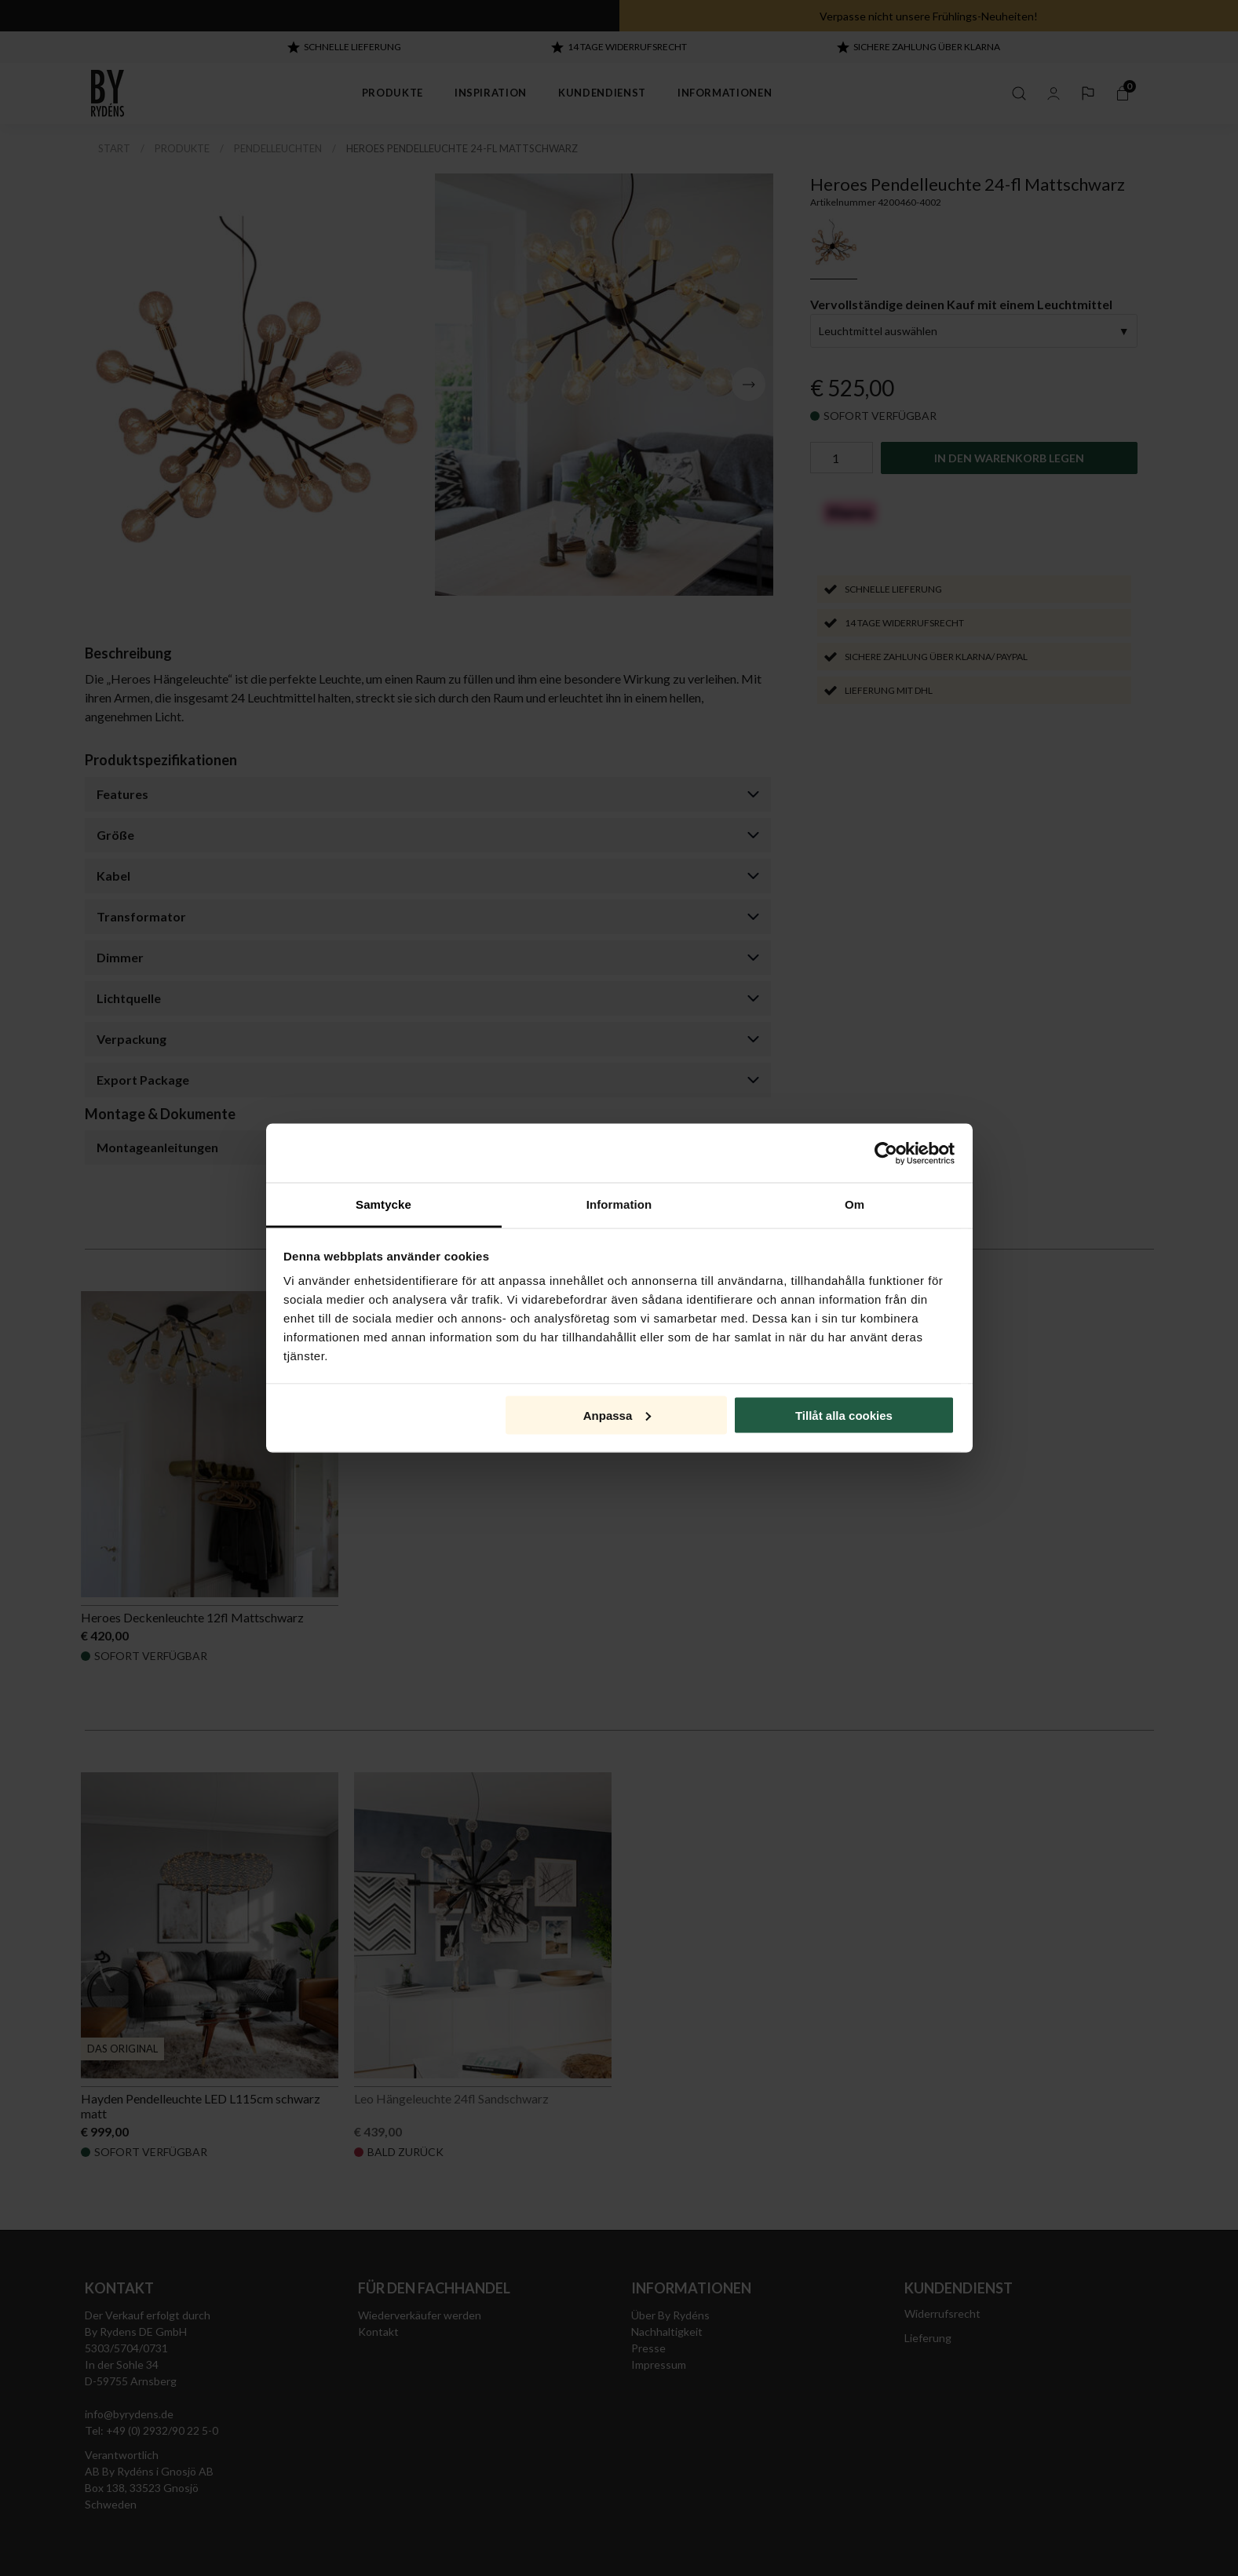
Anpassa (617, 1414)
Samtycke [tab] (383, 1204)
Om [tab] (854, 1204)
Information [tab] (619, 1204)
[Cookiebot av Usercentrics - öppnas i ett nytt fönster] (886, 1153)
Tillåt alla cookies (844, 1414)
